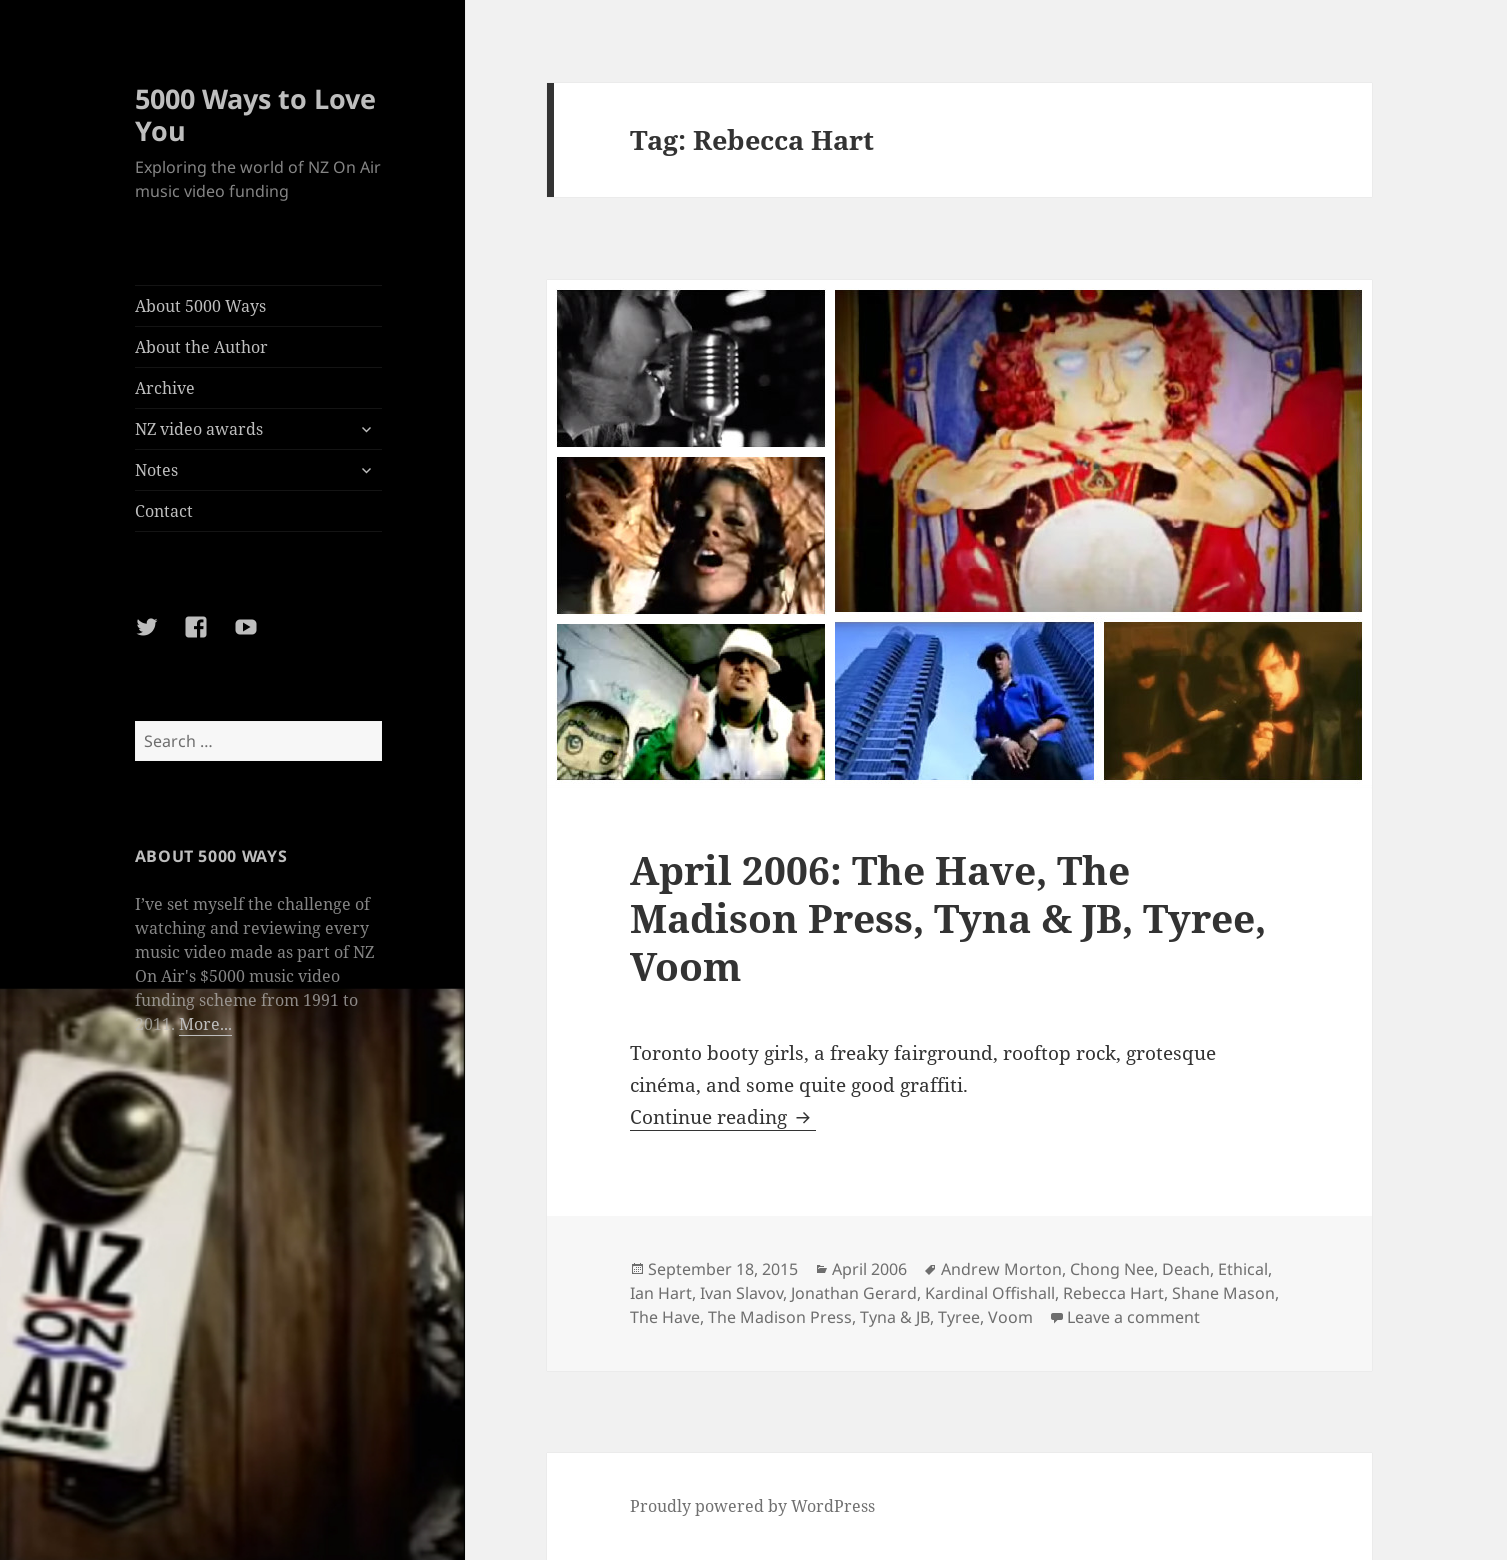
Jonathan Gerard (854, 1293)
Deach (1186, 1269)
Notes (156, 470)
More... (205, 1024)
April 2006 (869, 1269)
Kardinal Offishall (990, 1293)
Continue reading (723, 1117)
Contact (164, 511)
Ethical (1243, 1269)
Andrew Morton (1001, 1269)
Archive (165, 388)
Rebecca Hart (1113, 1293)
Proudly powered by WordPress (752, 1506)
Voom (1010, 1317)
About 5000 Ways (200, 306)
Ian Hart (661, 1293)
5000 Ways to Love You (255, 114)
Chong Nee (1112, 1269)
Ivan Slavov (741, 1293)
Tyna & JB (895, 1317)
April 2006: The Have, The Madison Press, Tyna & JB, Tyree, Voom (948, 917)
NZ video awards (199, 429)
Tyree (959, 1317)
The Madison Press (780, 1317)
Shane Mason (1223, 1293)
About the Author (201, 347)
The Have (665, 1317)
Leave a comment (1133, 1317)
